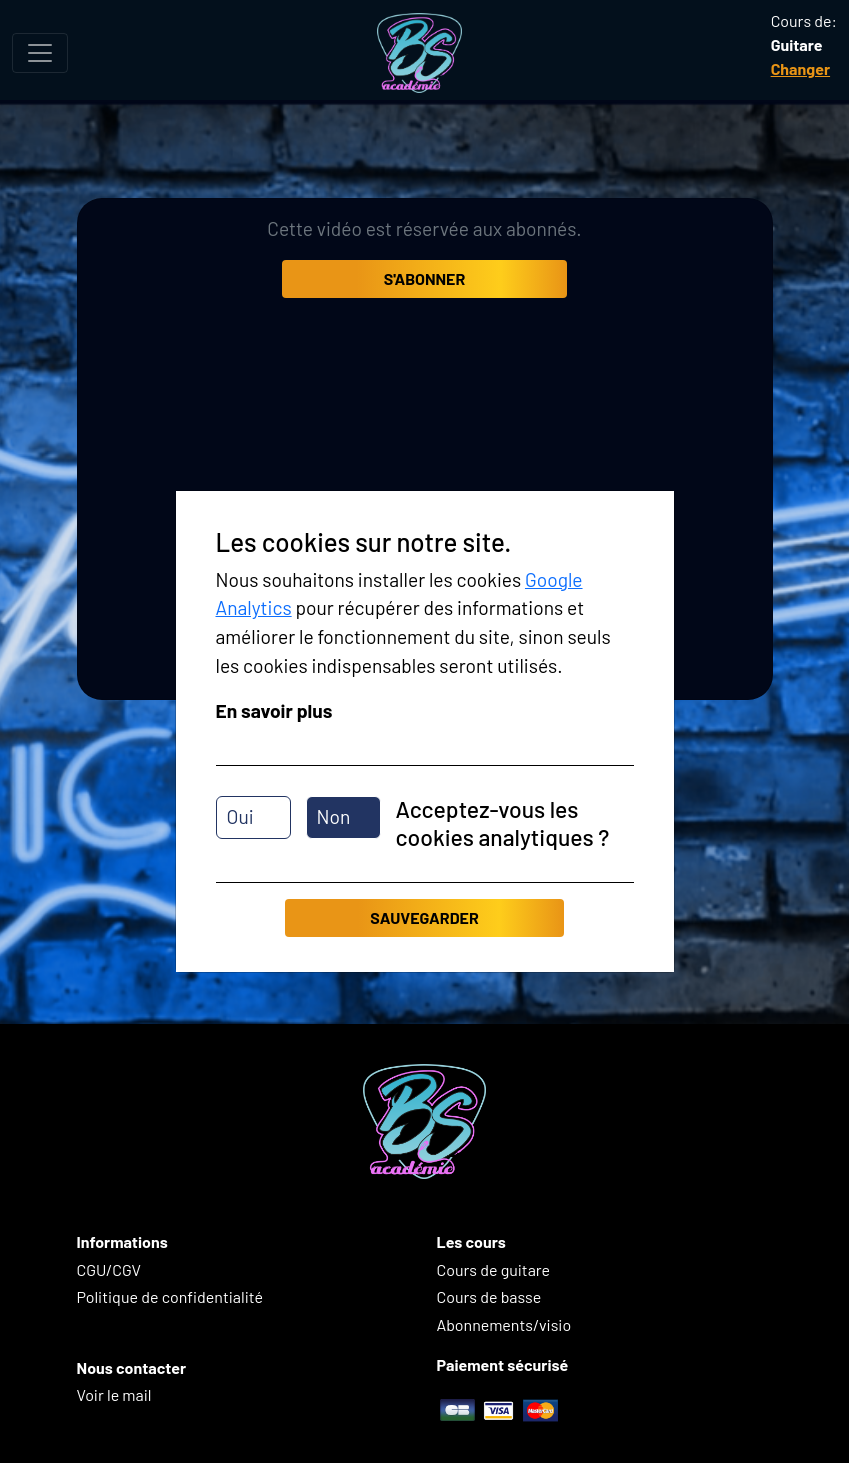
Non (334, 816)
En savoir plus (274, 710)
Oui (240, 816)
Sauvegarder (424, 917)
